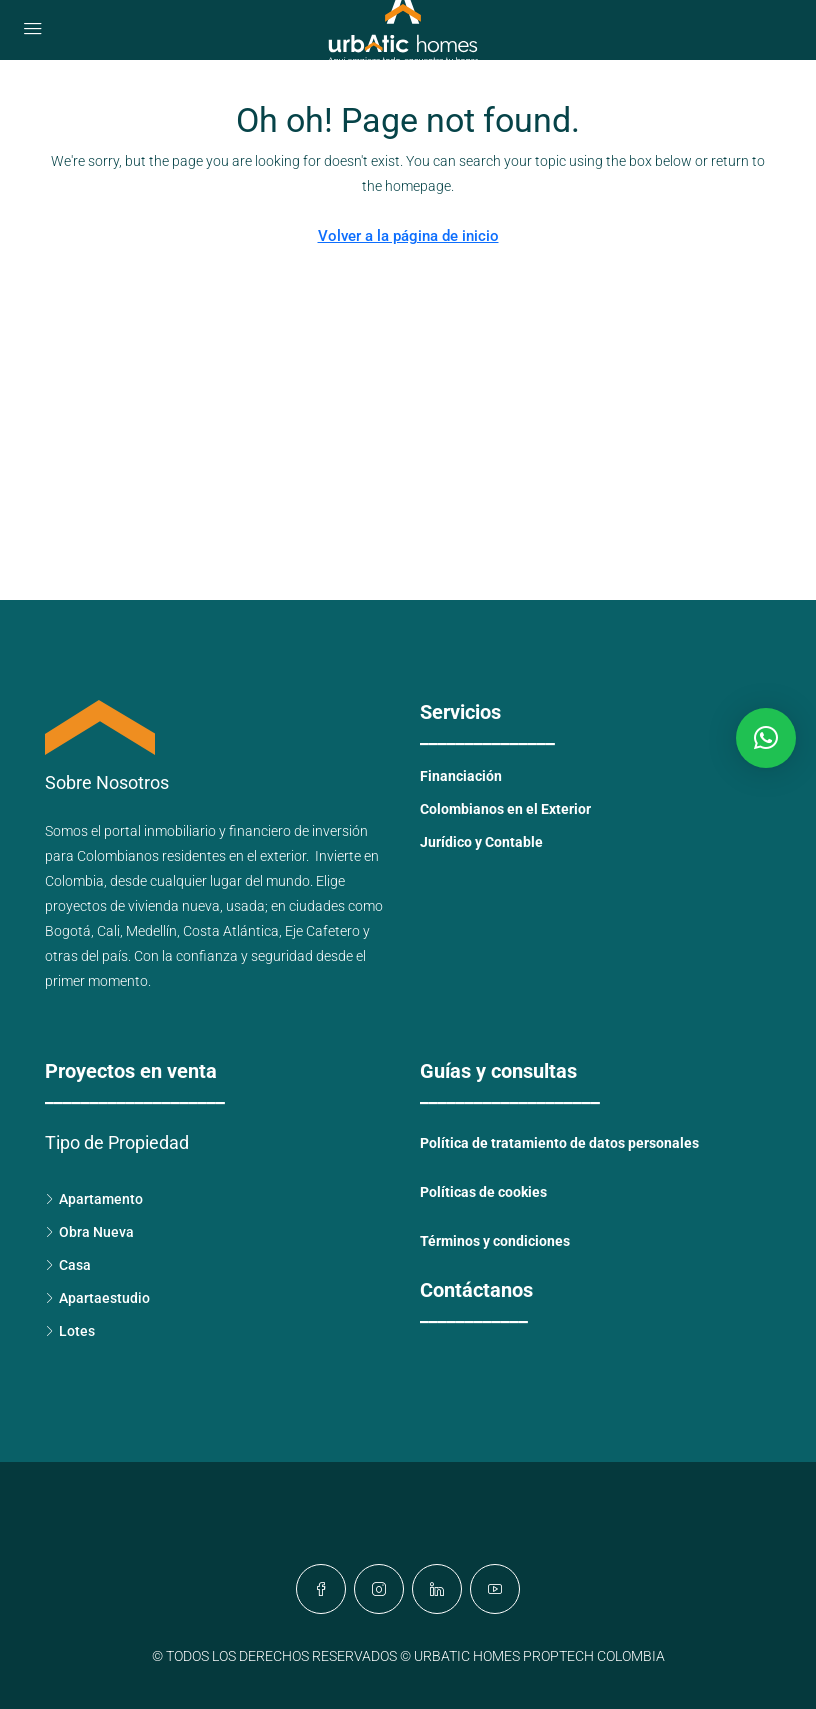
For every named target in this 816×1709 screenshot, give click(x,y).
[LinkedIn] (437, 1589)
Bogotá (68, 931)
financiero (260, 831)
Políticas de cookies (483, 1192)
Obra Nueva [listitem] (89, 1232)
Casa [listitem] (68, 1265)
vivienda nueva (174, 906)
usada (245, 906)
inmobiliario (180, 831)
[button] (766, 738)
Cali (108, 931)
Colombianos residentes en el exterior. (196, 856)
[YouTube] (495, 1589)
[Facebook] (321, 1589)
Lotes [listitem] (70, 1331)
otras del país (86, 956)
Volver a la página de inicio (408, 236)
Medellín (151, 931)
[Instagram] (379, 1589)
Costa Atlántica (231, 931)
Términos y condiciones (495, 1241)
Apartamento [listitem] (94, 1199)
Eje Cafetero (322, 931)
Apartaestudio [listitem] (97, 1298)
